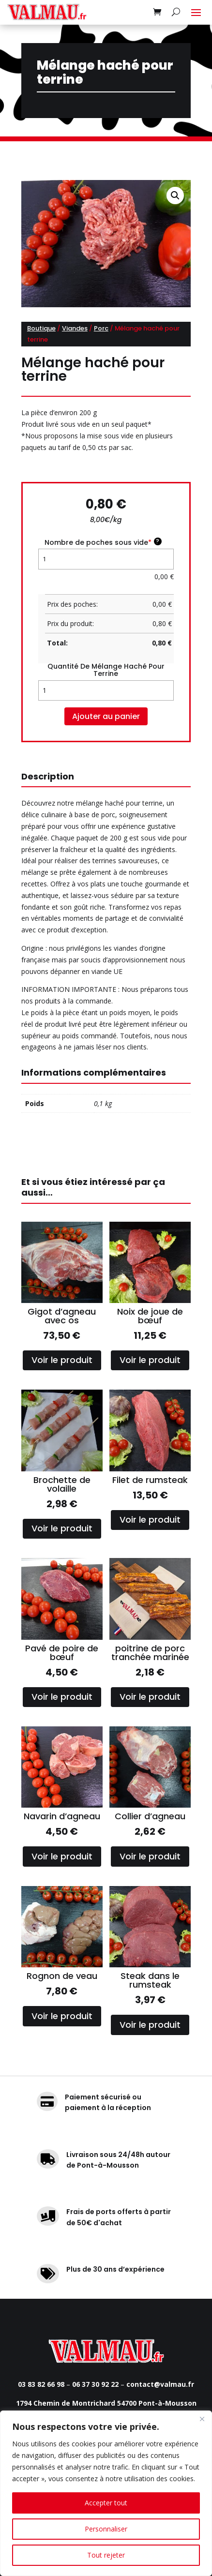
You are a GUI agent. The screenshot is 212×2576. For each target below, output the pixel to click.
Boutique (41, 328)
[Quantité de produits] (106, 690)
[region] (106, 2493)
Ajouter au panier (106, 716)
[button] (175, 195)
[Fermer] (202, 2419)
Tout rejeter (106, 2555)
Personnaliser (106, 2528)
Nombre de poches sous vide (103, 542)
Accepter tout (106, 2502)
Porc (101, 328)
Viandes (75, 328)
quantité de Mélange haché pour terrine (106, 670)
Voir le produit (61, 1360)
